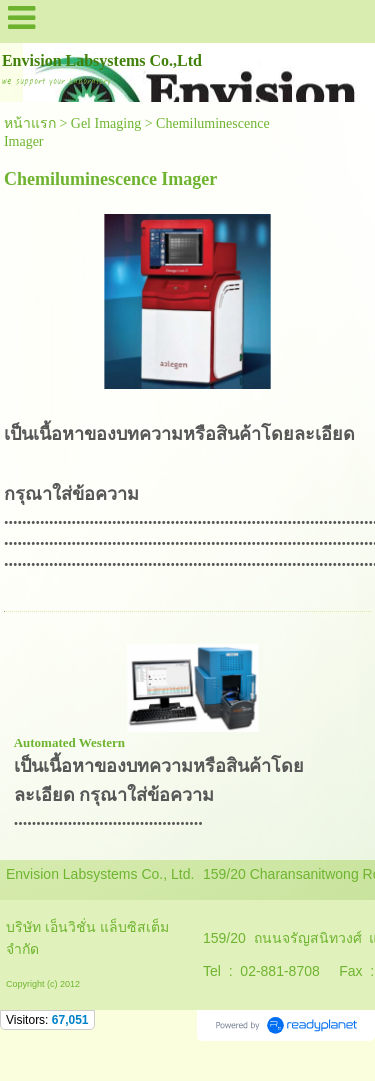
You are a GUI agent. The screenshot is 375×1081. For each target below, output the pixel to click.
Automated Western (69, 742)
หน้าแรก (30, 123)
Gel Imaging (106, 123)
